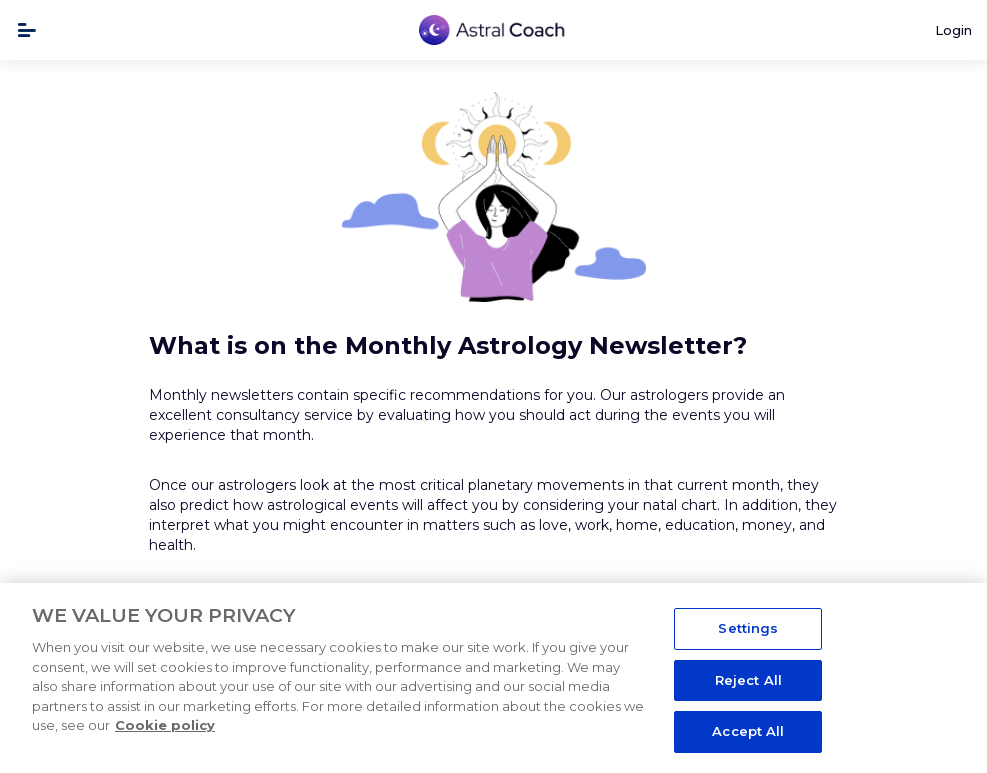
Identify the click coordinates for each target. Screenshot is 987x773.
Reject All (748, 680)
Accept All (748, 731)
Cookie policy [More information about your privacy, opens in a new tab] (165, 725)
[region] (493, 678)
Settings (748, 628)
